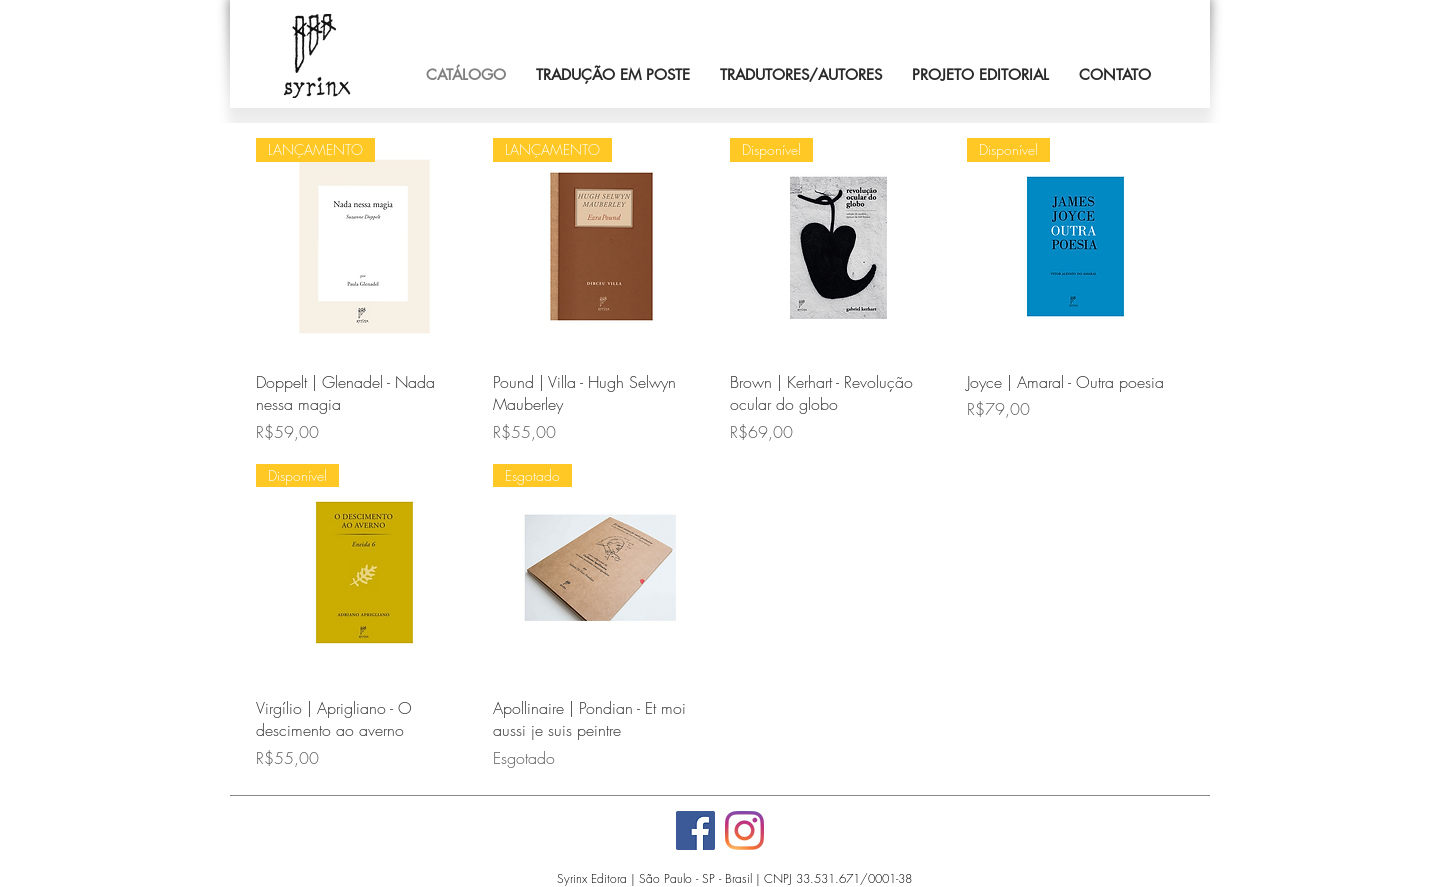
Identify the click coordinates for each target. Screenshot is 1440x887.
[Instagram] (744, 830)
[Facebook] (695, 830)
